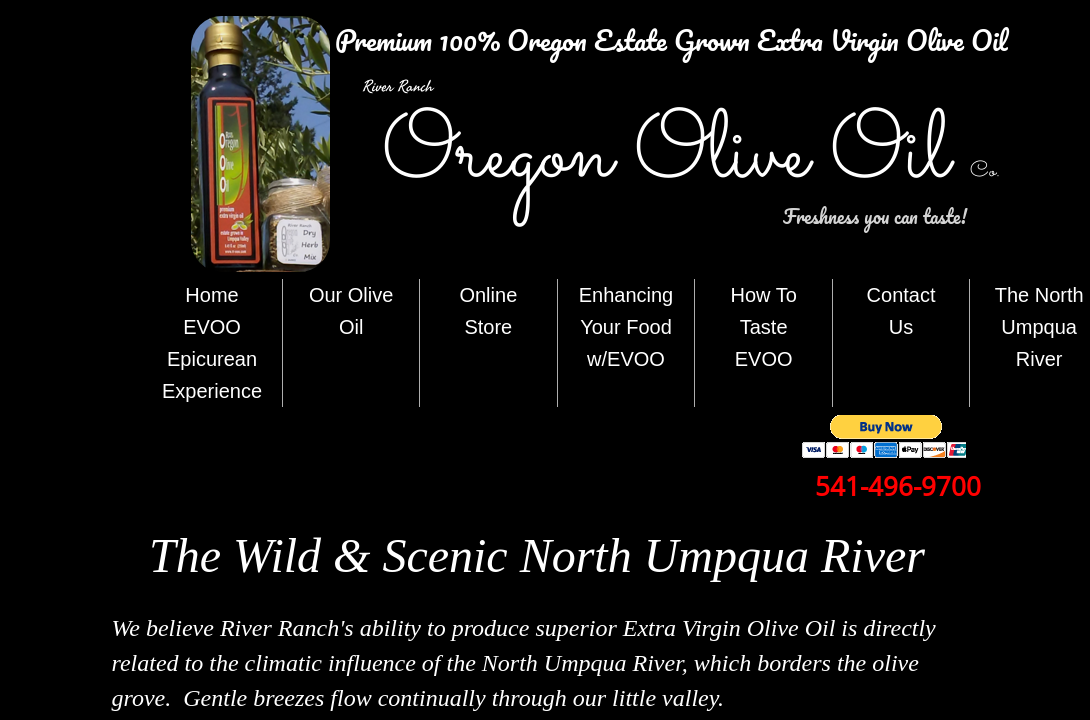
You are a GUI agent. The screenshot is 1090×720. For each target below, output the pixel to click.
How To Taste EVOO (763, 327)
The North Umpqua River (1039, 327)
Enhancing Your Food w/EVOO (626, 327)
